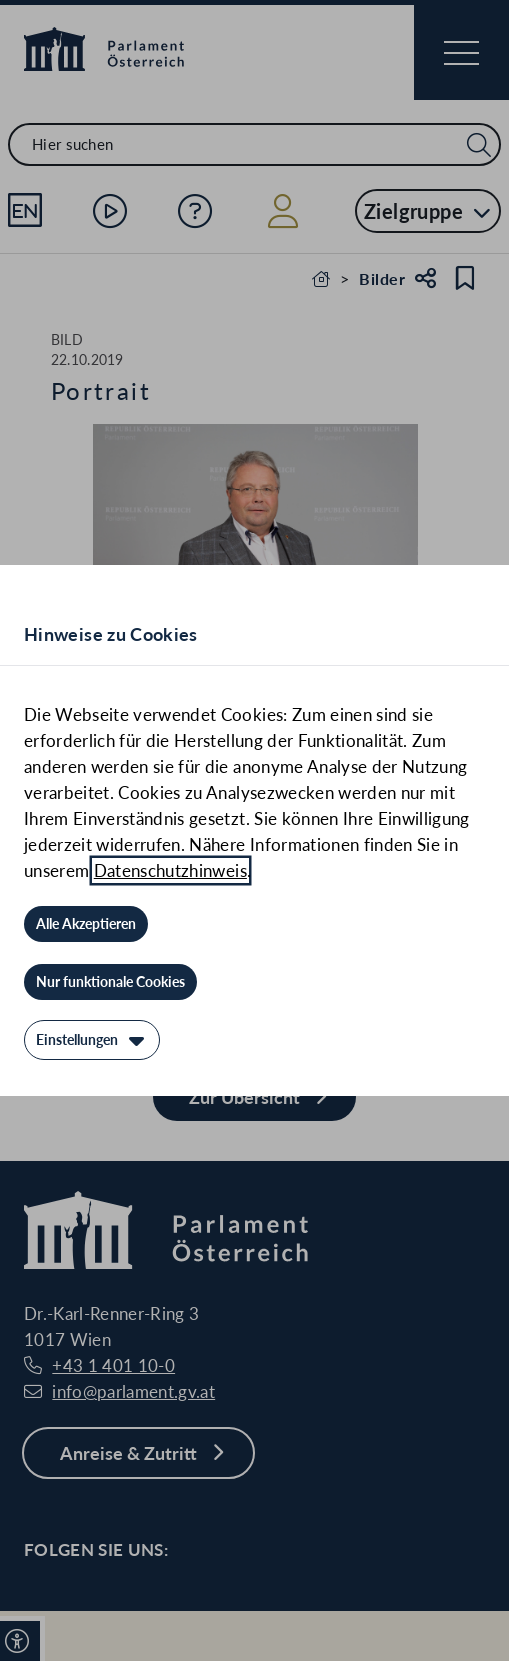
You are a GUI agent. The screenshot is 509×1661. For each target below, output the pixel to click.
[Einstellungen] (92, 1040)
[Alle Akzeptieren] (86, 924)
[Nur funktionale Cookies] (110, 982)
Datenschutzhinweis (170, 870)
